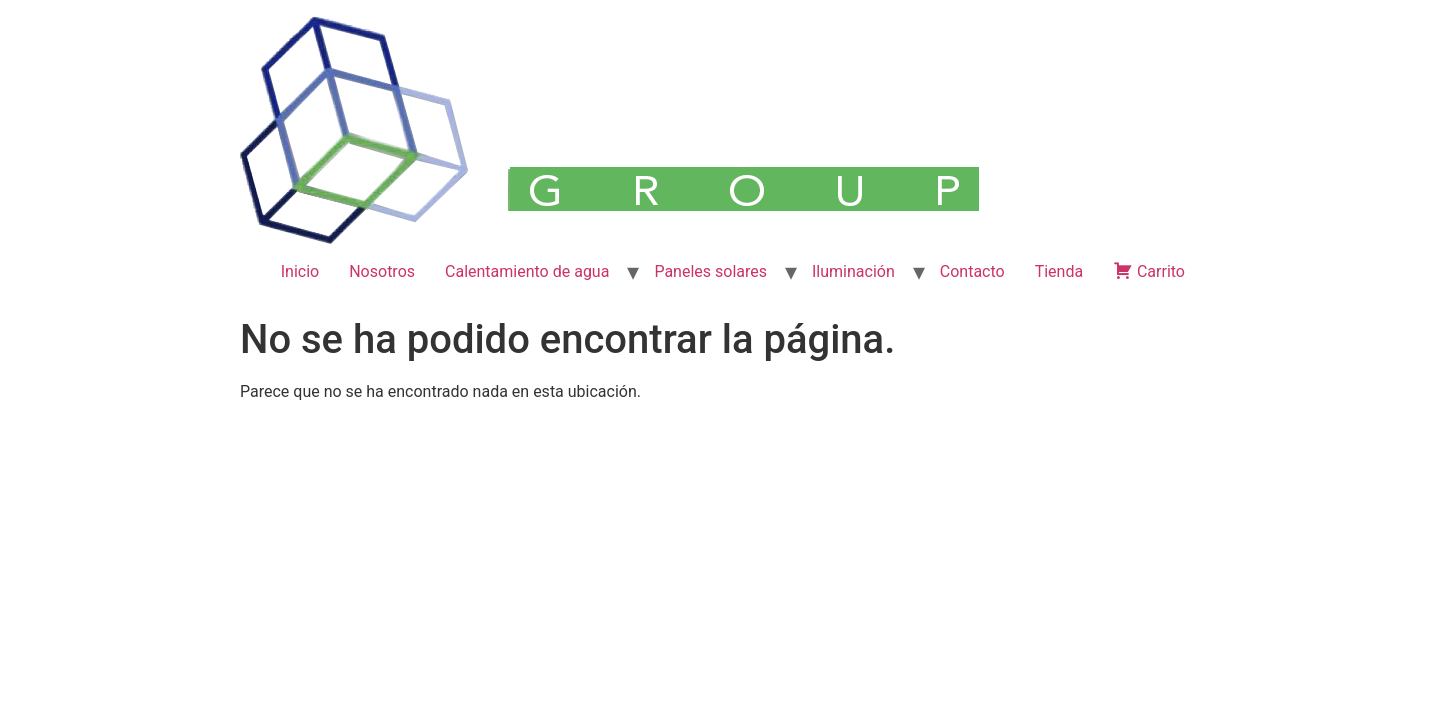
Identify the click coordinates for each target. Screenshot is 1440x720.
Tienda (1059, 271)
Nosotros (382, 271)
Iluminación (853, 271)
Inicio (300, 271)
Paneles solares (710, 271)
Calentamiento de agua (527, 271)
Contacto (972, 271)
